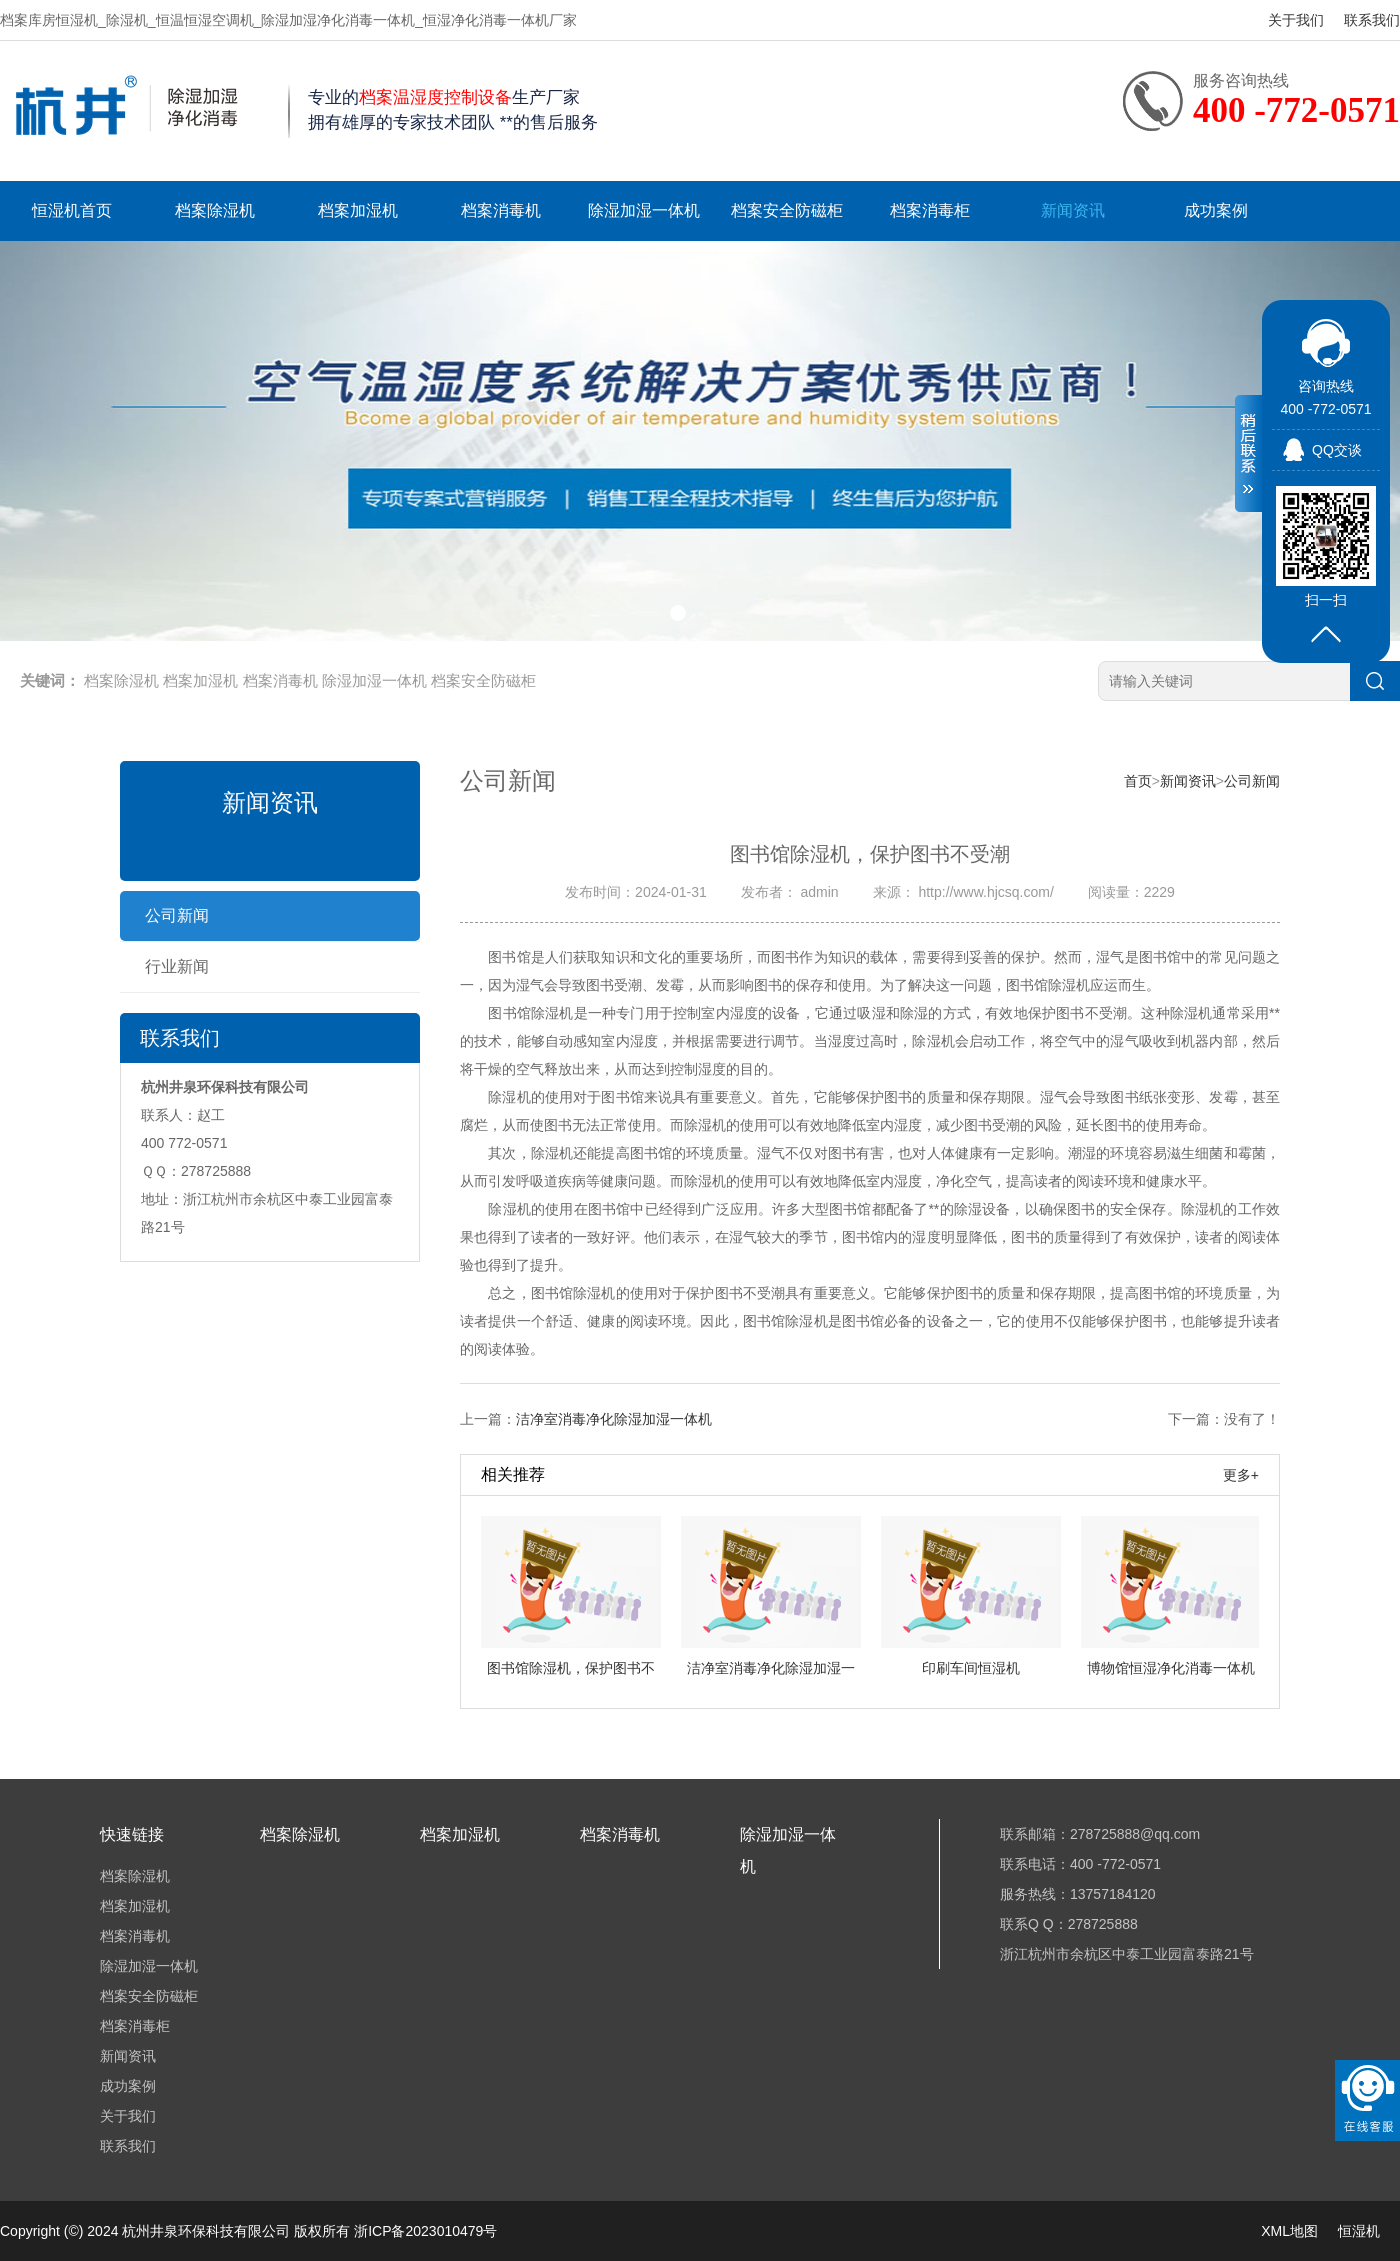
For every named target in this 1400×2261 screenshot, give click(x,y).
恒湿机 (1359, 2231)
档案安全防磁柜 (787, 210)
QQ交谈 (1337, 450)
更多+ (1241, 1475)
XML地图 (1289, 2231)
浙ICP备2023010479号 (425, 2231)
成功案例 (1216, 210)
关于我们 (1296, 20)
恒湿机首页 (72, 210)
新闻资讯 (1073, 210)
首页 (1138, 781)
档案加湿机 (358, 210)
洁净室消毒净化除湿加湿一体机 (614, 1419)
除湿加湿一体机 (644, 210)
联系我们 (1372, 20)
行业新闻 (177, 966)
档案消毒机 (501, 210)
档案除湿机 (215, 210)
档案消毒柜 (930, 210)
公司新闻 (177, 915)
